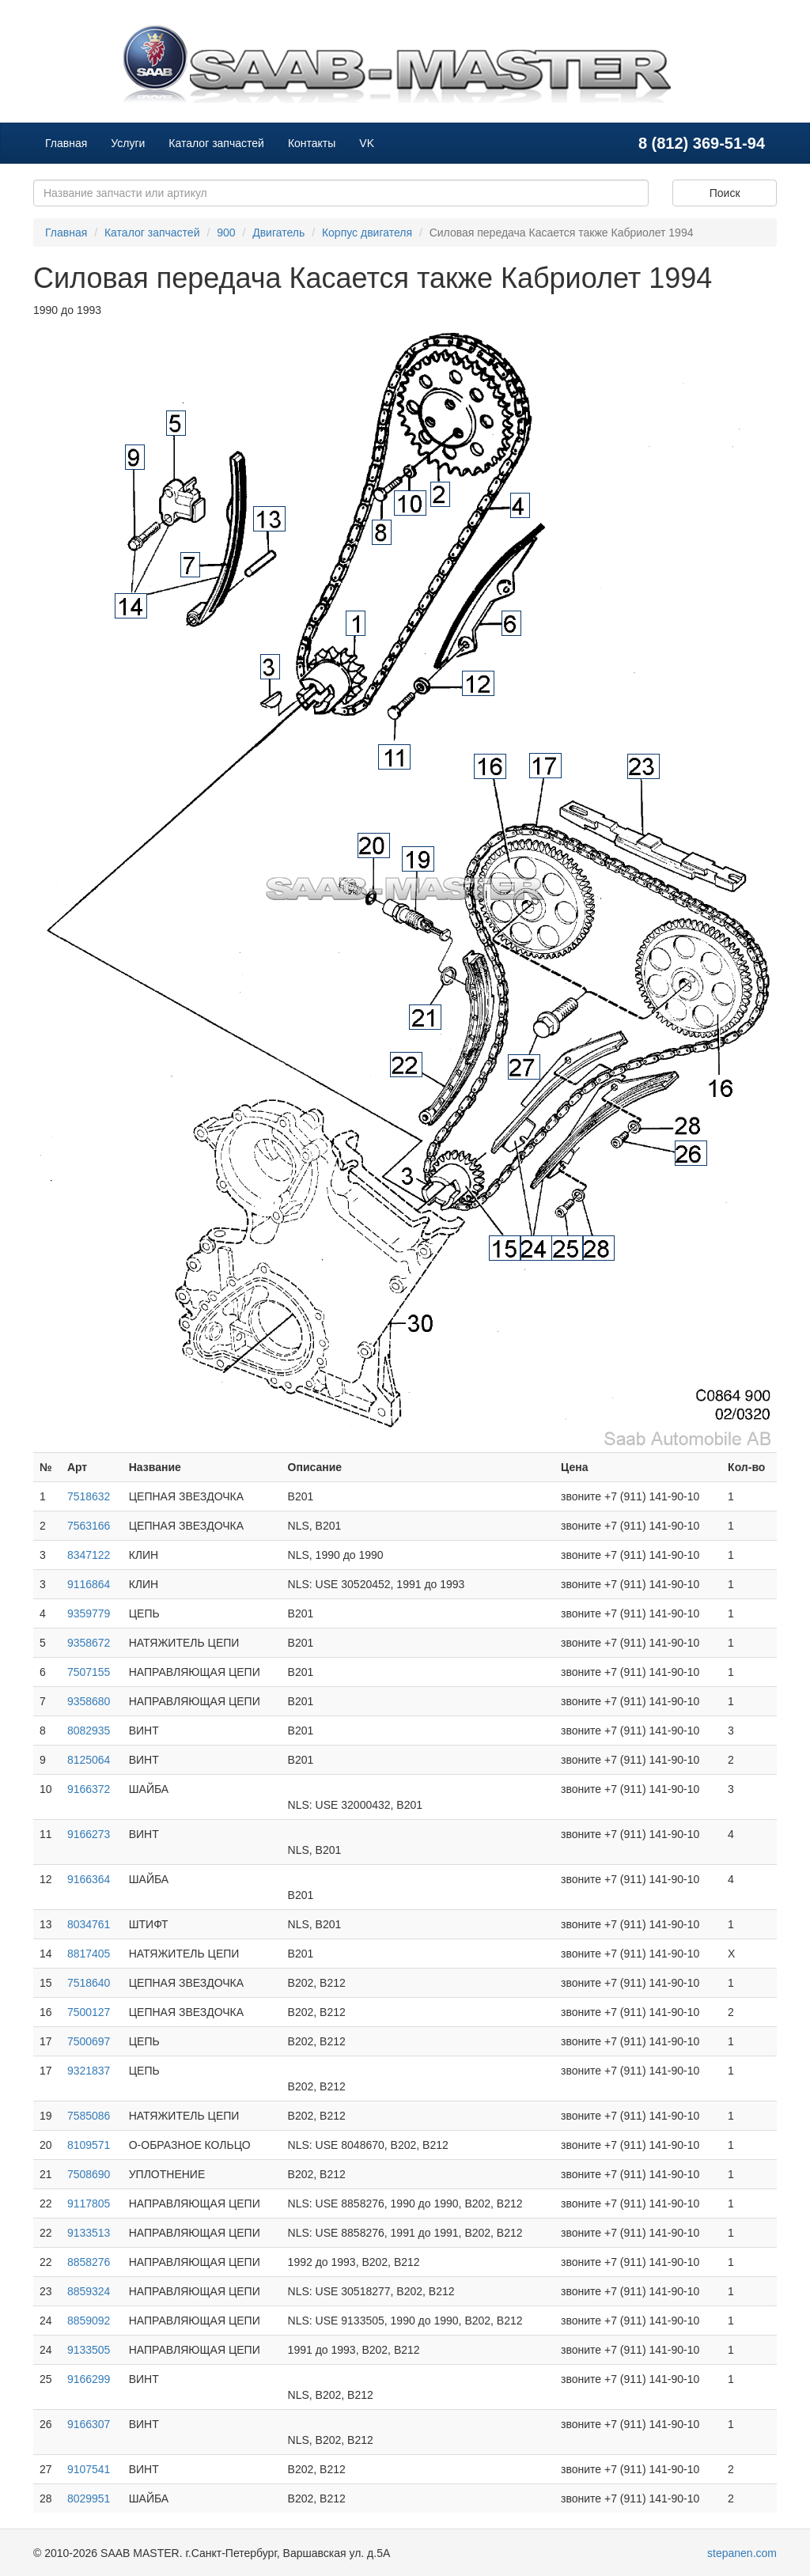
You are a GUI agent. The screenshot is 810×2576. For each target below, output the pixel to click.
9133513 (89, 2232)
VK (366, 143)
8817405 (89, 1953)
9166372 (89, 1789)
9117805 (89, 2203)
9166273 (89, 1834)
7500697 (89, 2041)
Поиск (725, 193)
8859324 (89, 2291)
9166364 (89, 1879)
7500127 (89, 2012)
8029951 (89, 2498)
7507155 (89, 1672)
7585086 (89, 2115)
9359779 (89, 1613)
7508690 (89, 2174)
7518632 (89, 1496)
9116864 (89, 1584)
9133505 (89, 2349)
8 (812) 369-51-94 (701, 143)
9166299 (89, 2379)
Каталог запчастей (216, 143)
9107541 (89, 2469)
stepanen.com (742, 2553)
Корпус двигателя (367, 232)
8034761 (89, 1924)
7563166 (89, 1525)
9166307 (89, 2424)
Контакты (311, 143)
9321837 (89, 2070)
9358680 (89, 1701)
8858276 (89, 2262)
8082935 (89, 1730)
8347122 (89, 1555)
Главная (66, 143)
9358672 (89, 1642)
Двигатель (278, 232)
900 (226, 232)
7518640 (89, 1982)
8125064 (89, 1759)
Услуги (128, 143)
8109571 (89, 2145)
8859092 (89, 2320)
